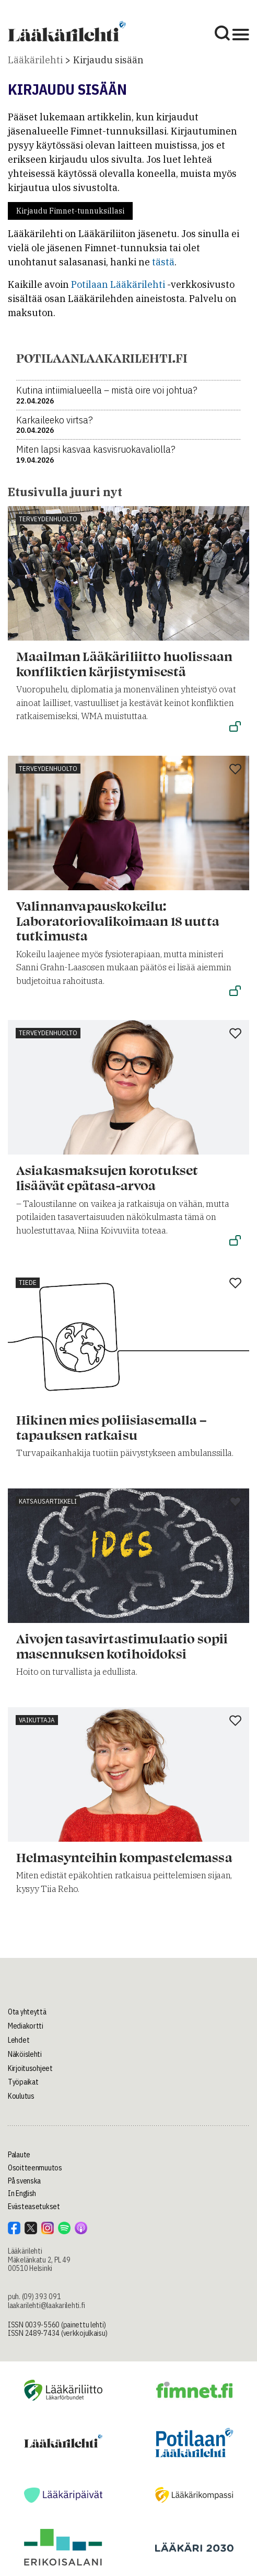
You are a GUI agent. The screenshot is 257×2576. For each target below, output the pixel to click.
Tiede (28, 1282)
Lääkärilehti (35, 60)
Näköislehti (25, 2054)
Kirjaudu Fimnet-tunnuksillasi (70, 211)
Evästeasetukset (34, 2206)
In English (22, 2193)
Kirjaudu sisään (108, 60)
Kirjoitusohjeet (30, 2068)
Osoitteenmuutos (35, 2167)
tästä (163, 262)
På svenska (24, 2181)
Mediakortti (25, 2026)
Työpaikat (23, 2082)
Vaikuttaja (37, 1720)
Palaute (19, 2154)
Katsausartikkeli (48, 1501)
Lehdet (18, 2040)
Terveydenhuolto (48, 518)
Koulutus (21, 2096)
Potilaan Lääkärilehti (118, 284)
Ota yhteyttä (27, 2012)
